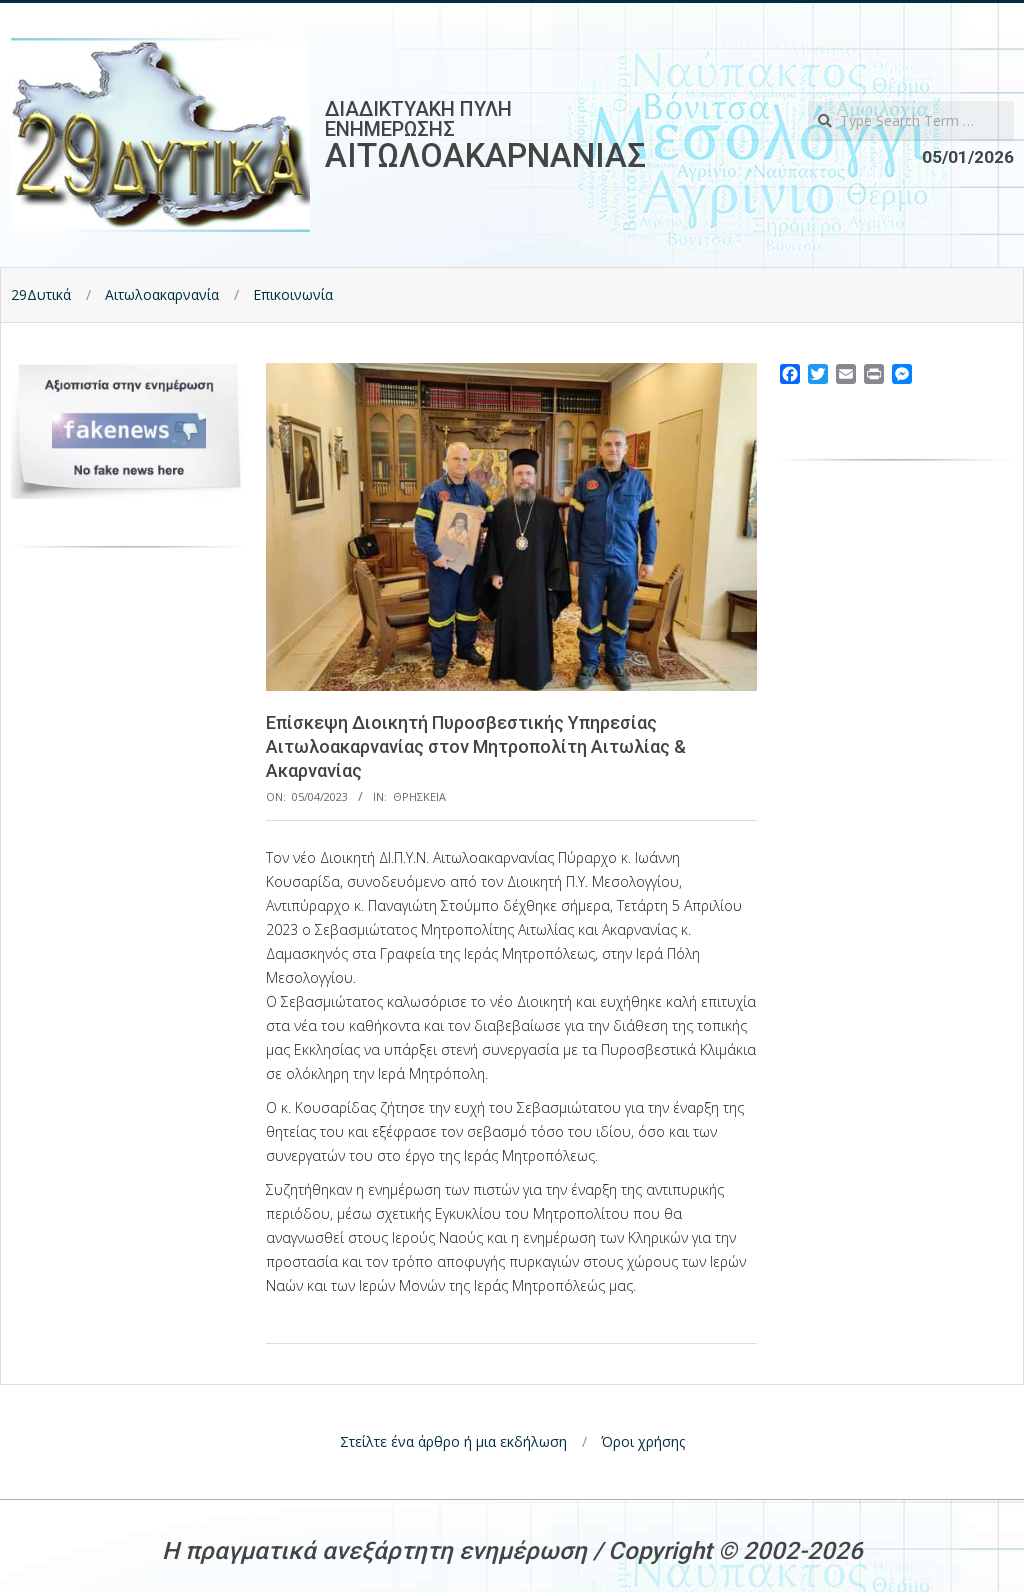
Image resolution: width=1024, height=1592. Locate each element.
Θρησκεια (419, 796)
